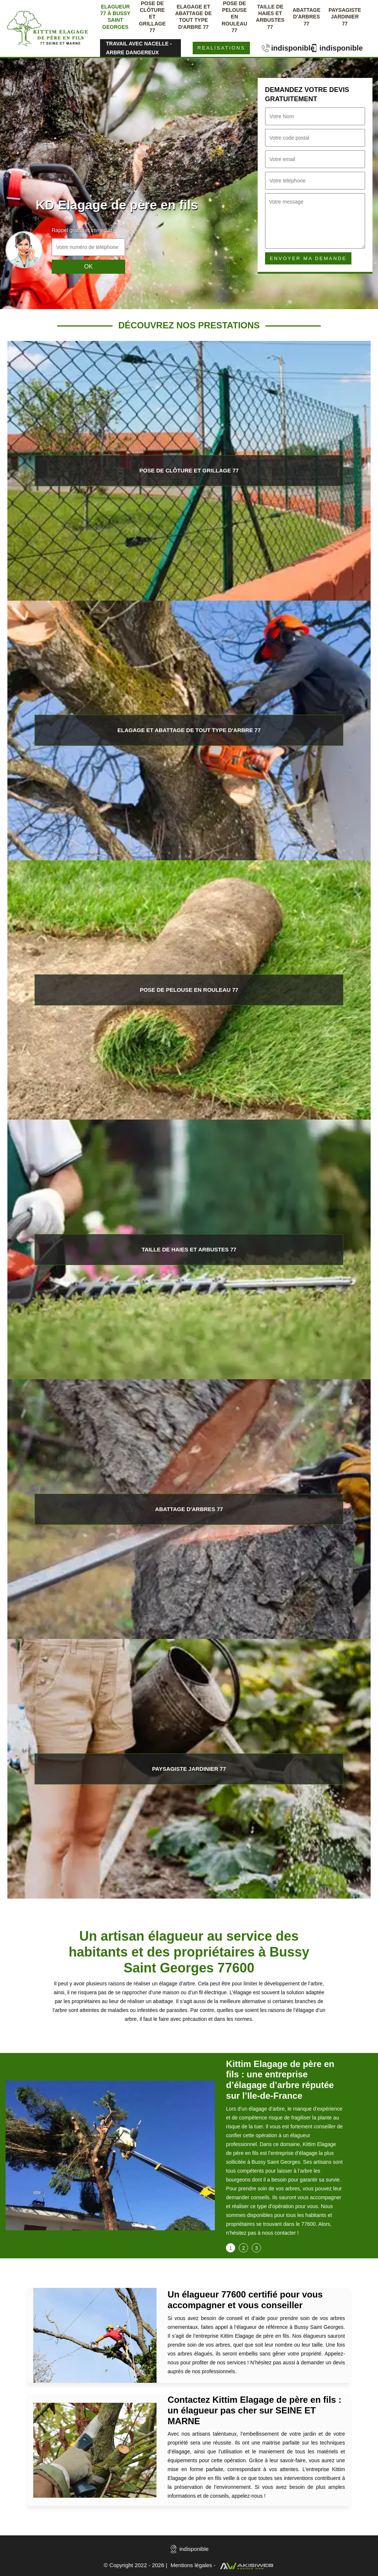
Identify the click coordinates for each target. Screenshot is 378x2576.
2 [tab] (243, 2248)
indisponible (284, 48)
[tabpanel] (284, 2151)
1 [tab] (230, 2248)
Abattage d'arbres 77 (306, 16)
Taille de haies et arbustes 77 (270, 17)
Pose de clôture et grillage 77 (152, 16)
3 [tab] (256, 2248)
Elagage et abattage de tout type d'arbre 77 (193, 17)
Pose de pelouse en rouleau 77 (234, 16)
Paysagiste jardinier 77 (345, 16)
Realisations (221, 48)
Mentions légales (191, 2565)
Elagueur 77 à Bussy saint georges (115, 17)
